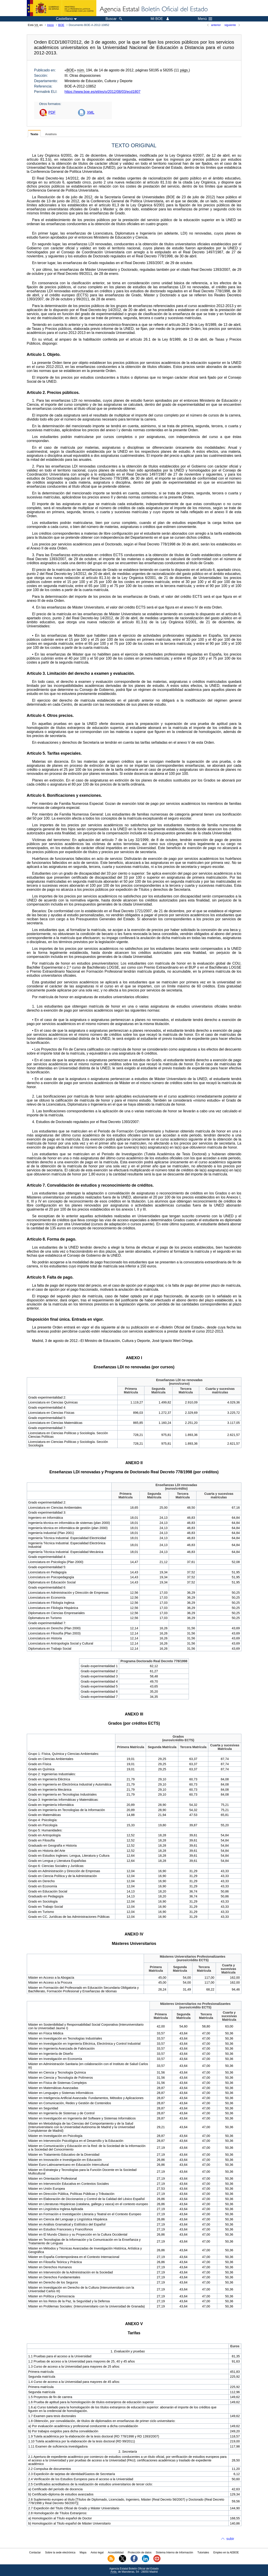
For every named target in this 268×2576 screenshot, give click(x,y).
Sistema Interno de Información (174, 2552)
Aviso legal (97, 2552)
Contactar (35, 2552)
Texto (34, 134)
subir (230, 2539)
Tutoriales (203, 2552)
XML (90, 112)
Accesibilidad (116, 2552)
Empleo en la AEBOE (226, 2552)
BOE (61, 25)
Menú (205, 19)
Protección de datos (140, 2552)
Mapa (83, 2552)
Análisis (51, 134)
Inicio (50, 25)
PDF (52, 112)
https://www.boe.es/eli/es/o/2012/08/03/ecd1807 (103, 92)
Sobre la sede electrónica (60, 2552)
